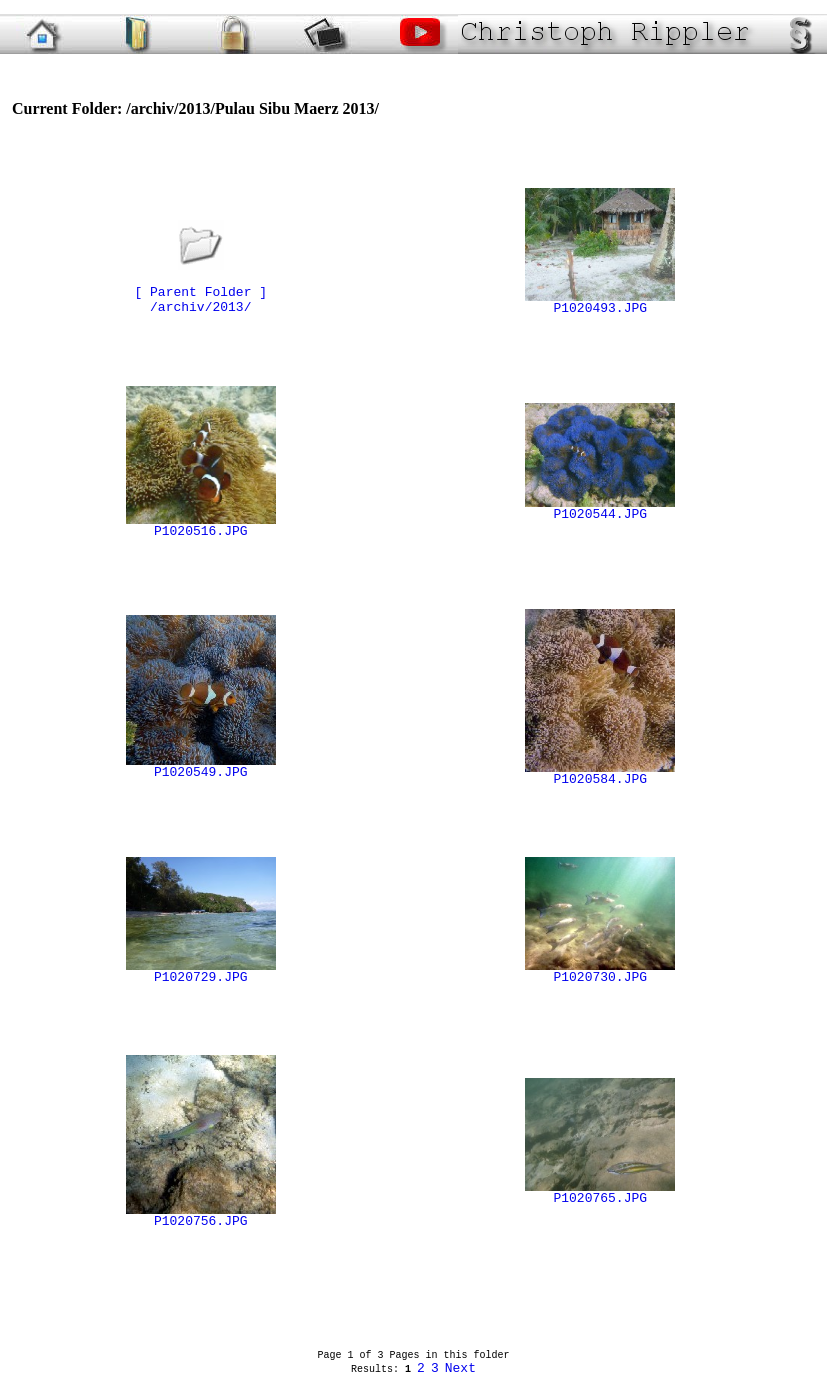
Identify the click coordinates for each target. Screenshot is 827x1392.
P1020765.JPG (600, 1193)
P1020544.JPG (600, 509)
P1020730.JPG (600, 972)
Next (460, 1368)
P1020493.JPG (600, 303)
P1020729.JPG (201, 972)
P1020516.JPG (201, 526)
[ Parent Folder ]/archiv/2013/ (200, 287)
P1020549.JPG (201, 767)
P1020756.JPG (201, 1216)
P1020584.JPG (600, 774)
